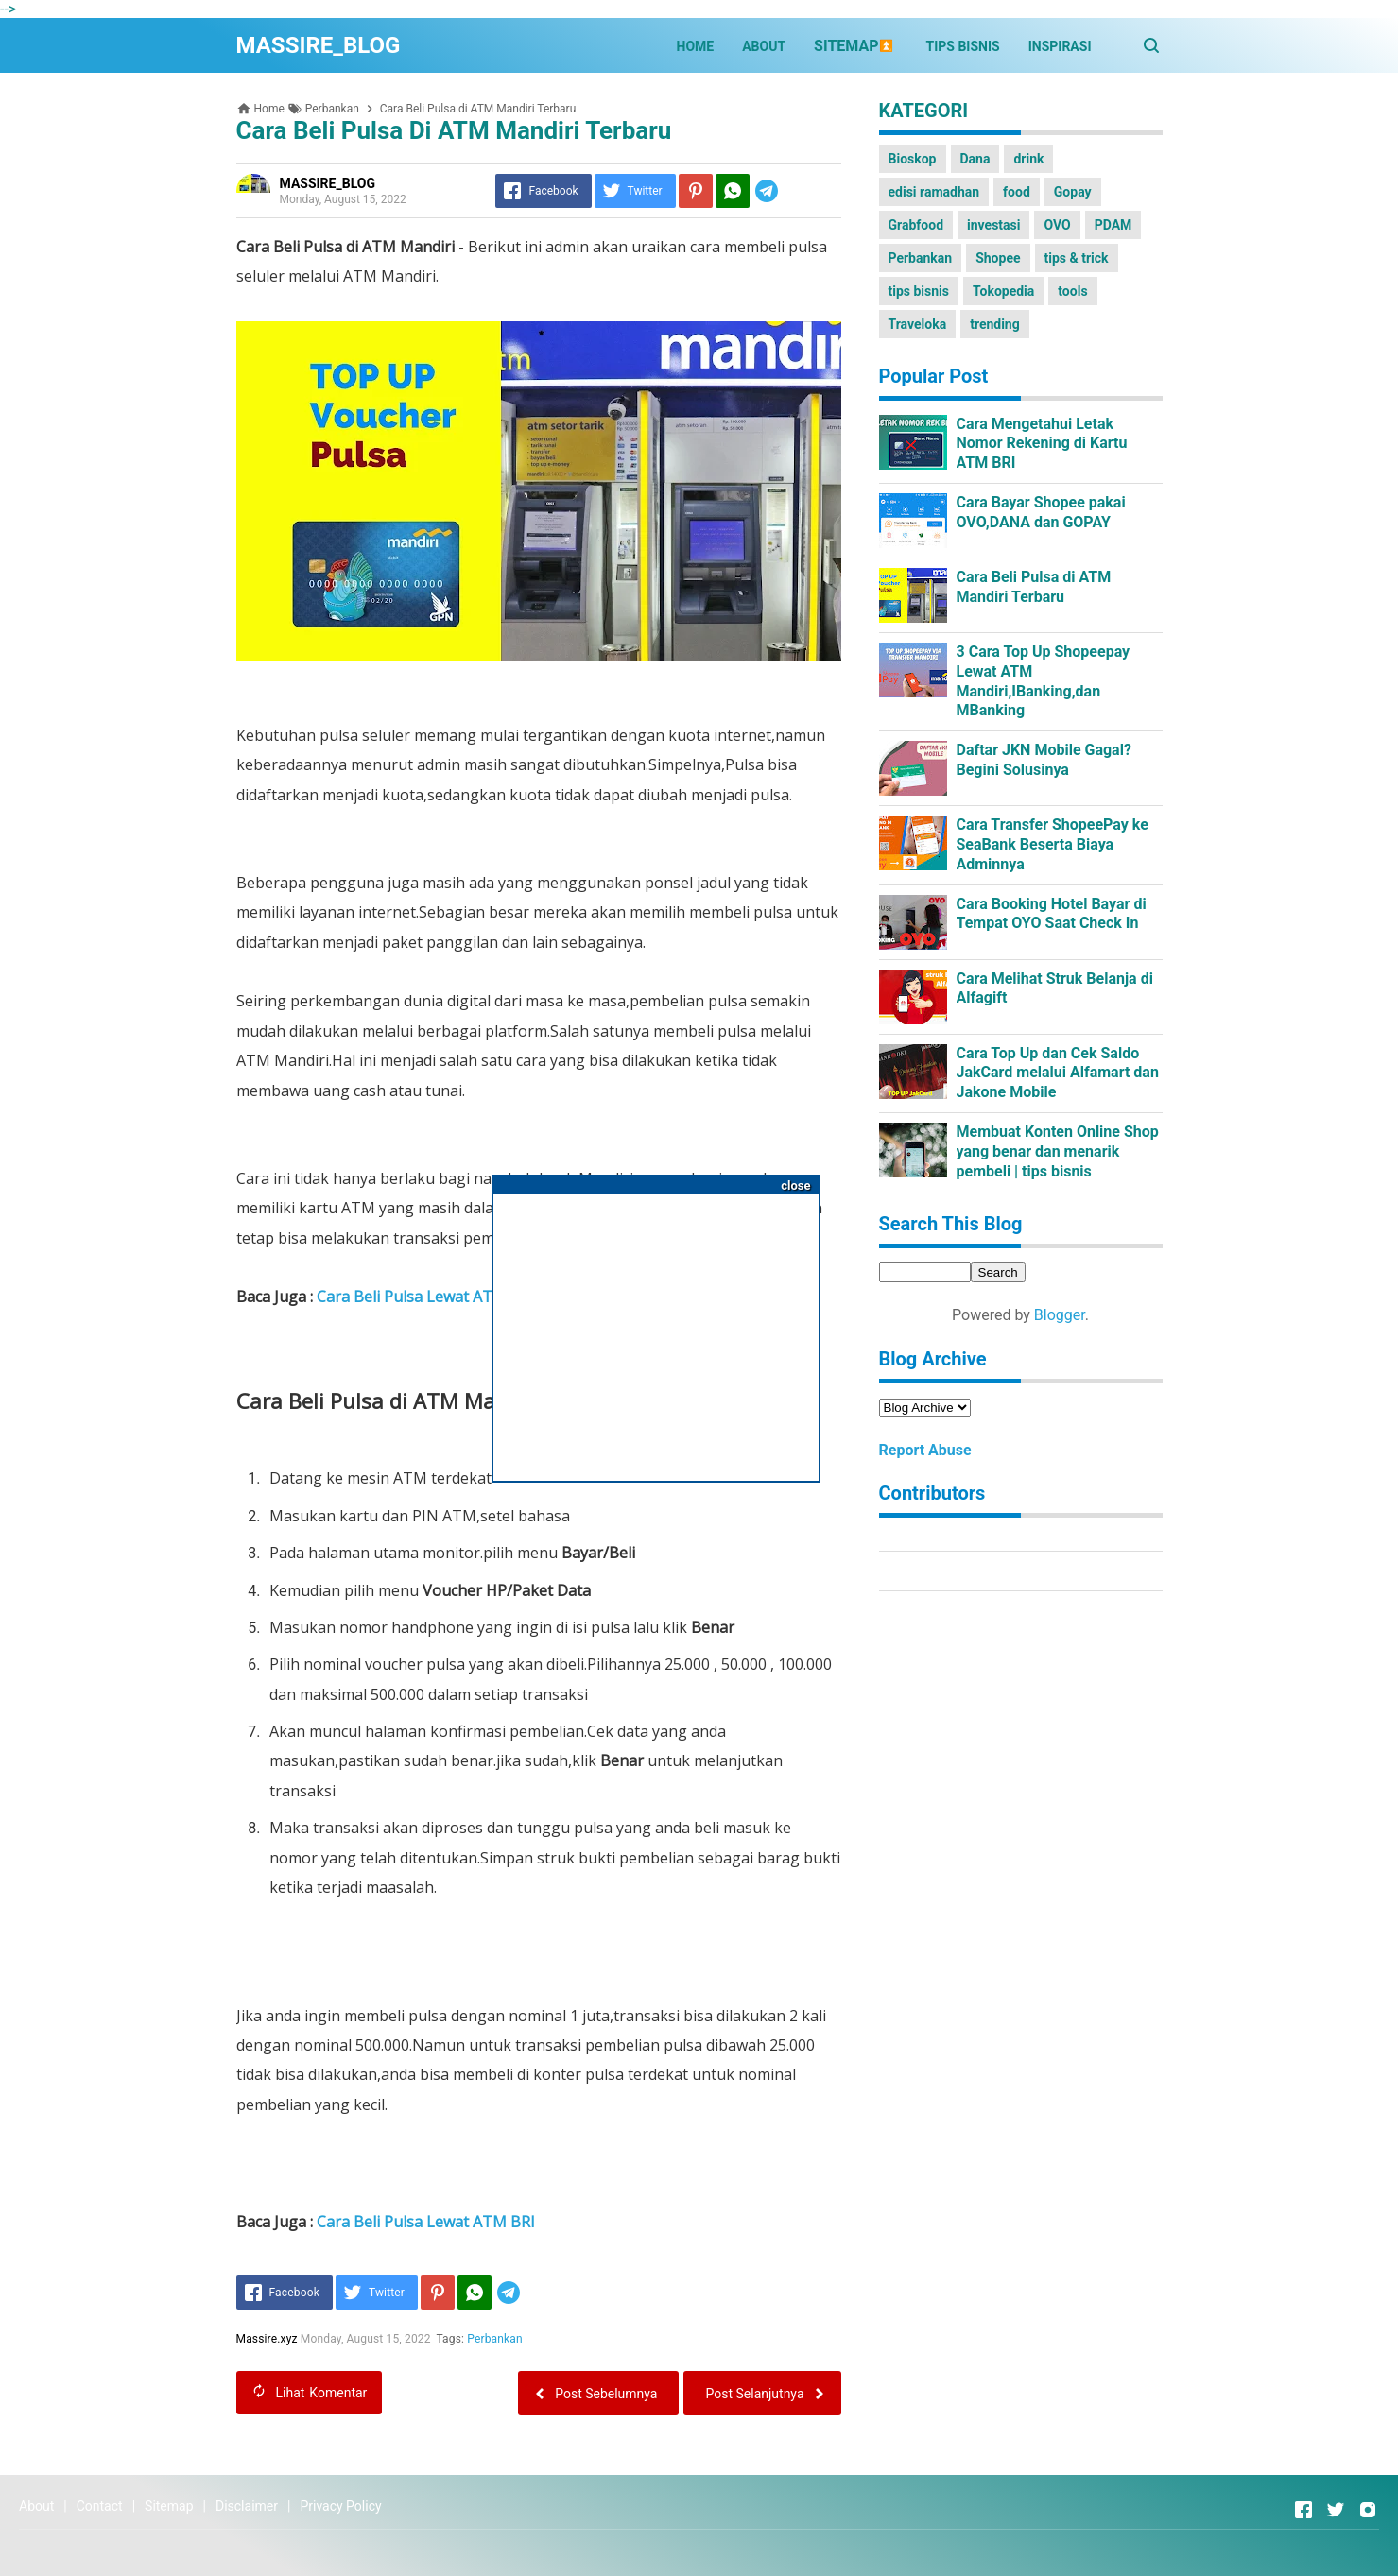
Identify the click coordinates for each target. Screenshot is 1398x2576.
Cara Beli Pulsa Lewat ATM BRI (426, 2221)
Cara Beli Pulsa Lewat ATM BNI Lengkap (462, 1296)
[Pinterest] (696, 191)
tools (1072, 291)
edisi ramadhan (934, 191)
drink (1028, 158)
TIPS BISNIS (963, 46)
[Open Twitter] (1335, 2510)
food (1016, 191)
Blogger (1059, 1315)
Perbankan (496, 2338)
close (795, 1185)
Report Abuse (925, 1450)
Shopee (997, 258)
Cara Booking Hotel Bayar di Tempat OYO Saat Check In (1052, 914)
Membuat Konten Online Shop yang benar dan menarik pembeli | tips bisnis (1058, 1151)
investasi (993, 224)
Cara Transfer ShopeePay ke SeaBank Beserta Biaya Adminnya (1052, 844)
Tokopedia (1003, 291)
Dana (975, 158)
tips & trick (1076, 258)
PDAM (1113, 224)
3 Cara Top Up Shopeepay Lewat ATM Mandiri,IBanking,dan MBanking (1043, 681)
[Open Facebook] (1303, 2510)
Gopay (1073, 191)
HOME (696, 46)
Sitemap (169, 2506)
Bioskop (913, 158)
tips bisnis (919, 291)
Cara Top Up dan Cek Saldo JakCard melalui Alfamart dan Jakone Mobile (1058, 1073)
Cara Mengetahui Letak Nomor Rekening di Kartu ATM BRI (1042, 443)
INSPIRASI (1060, 46)
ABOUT (763, 46)
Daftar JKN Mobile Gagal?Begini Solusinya (1044, 760)
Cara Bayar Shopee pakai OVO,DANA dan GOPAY (1041, 512)
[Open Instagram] (1367, 2510)
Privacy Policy (340, 2506)
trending (995, 324)
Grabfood (916, 224)
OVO (1057, 224)
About (36, 2506)
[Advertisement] (656, 1330)
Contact (100, 2506)
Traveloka (918, 324)
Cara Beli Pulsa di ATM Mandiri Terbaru (1034, 587)
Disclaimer (247, 2506)
